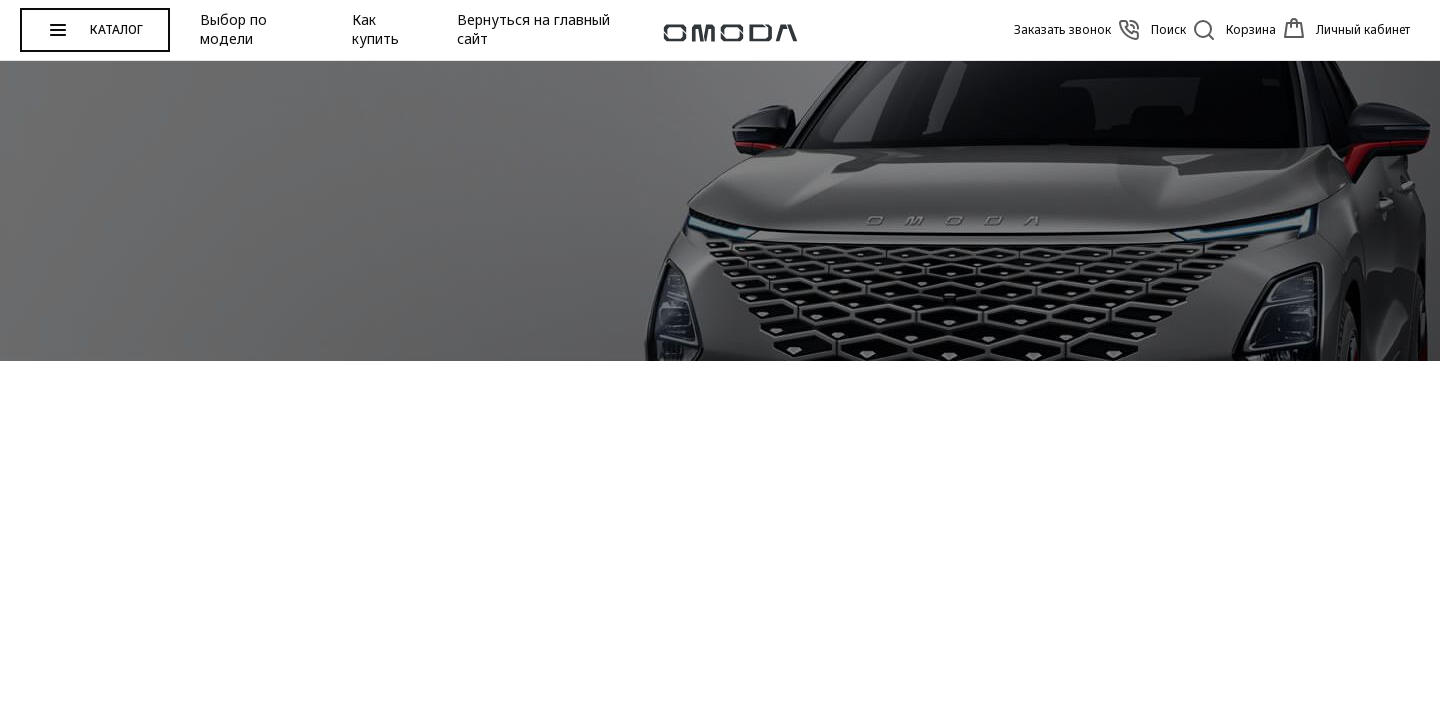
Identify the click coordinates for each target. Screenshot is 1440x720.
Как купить (375, 29)
